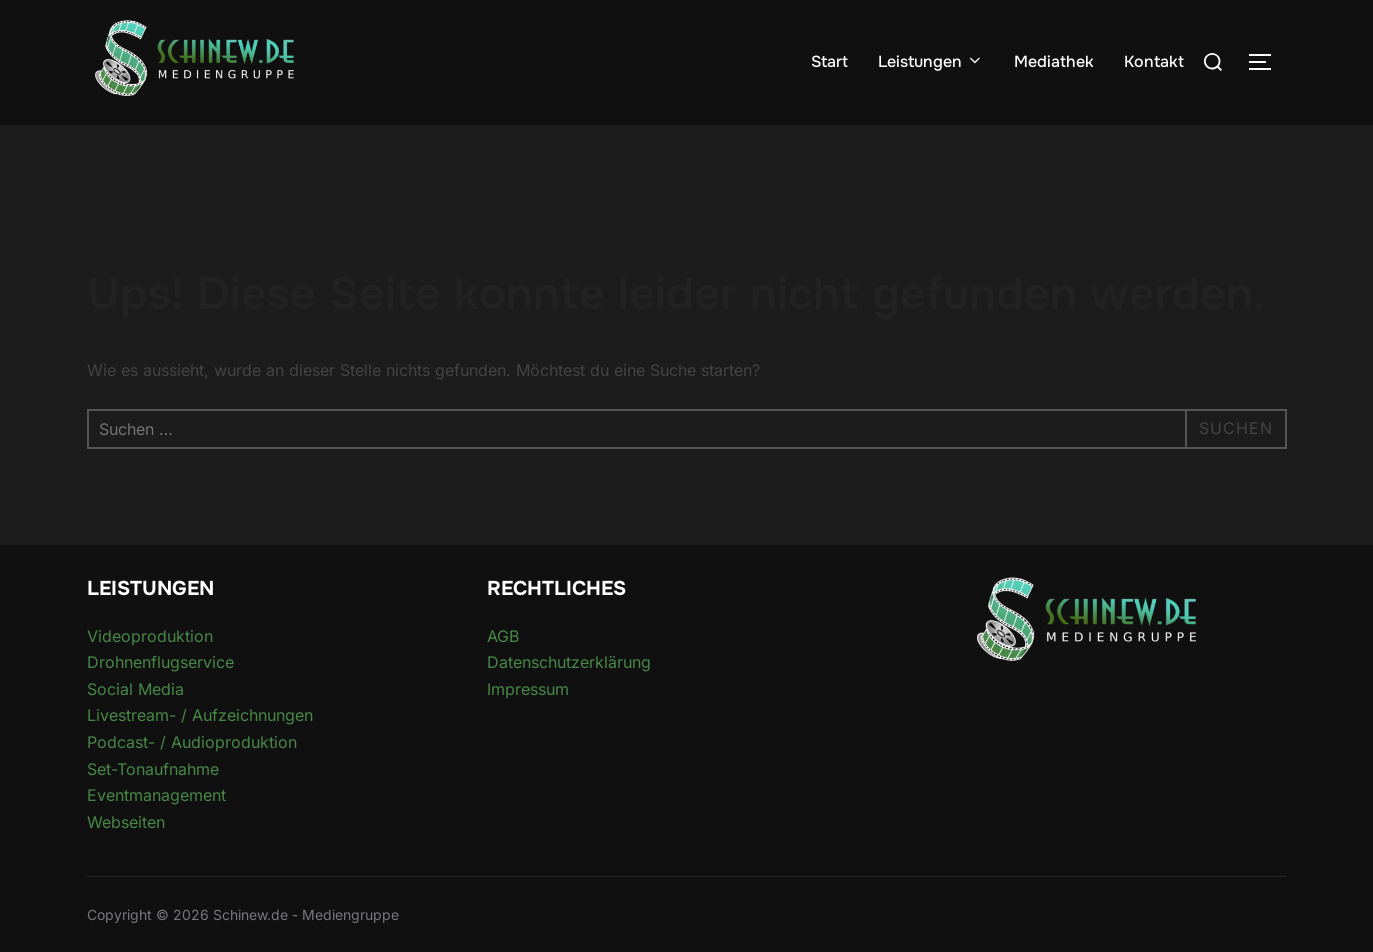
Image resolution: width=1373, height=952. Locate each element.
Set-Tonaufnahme (153, 769)
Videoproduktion (150, 636)
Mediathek (1054, 61)
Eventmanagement (156, 795)
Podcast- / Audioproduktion (192, 742)
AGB (503, 636)
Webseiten (126, 822)
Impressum (528, 689)
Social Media (135, 689)
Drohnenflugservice (160, 662)
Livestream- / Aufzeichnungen (200, 715)
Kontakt (1154, 61)
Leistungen (931, 61)
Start (829, 61)
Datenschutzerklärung (569, 662)
